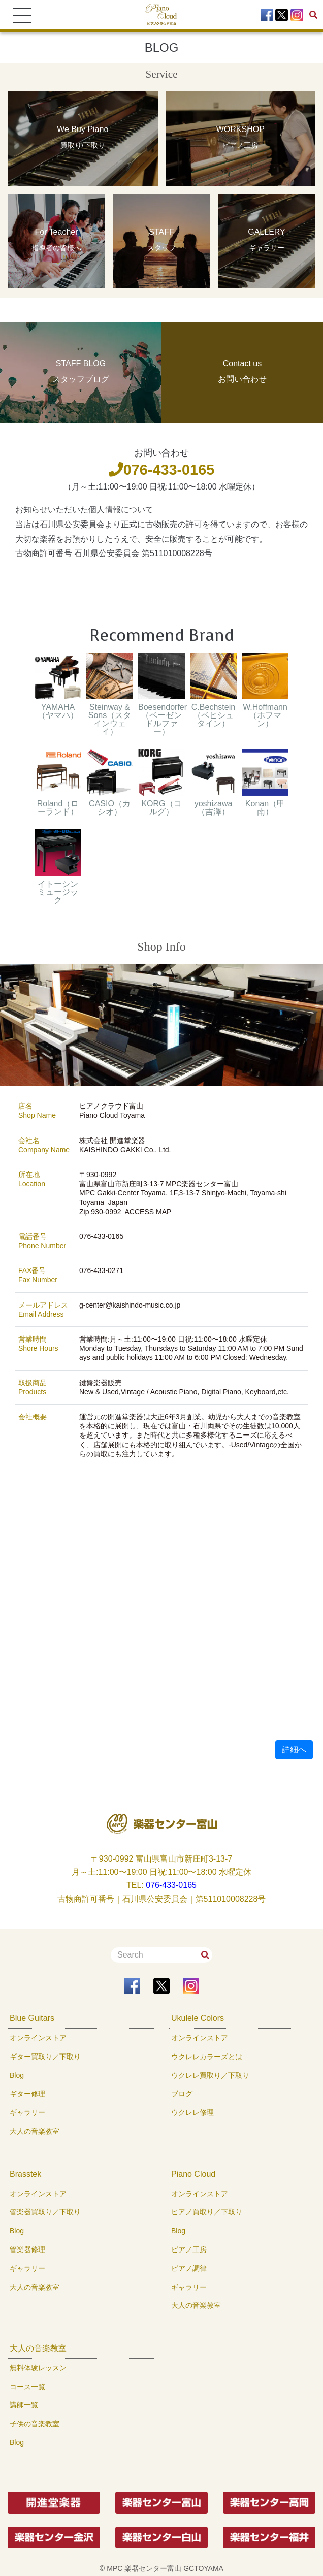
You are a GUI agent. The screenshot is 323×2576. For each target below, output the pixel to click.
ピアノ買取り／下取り (206, 2212)
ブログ (181, 2094)
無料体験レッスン (38, 2368)
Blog (17, 2075)
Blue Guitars (32, 2018)
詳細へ (294, 1749)
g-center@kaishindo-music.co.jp (129, 1305)
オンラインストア (38, 2038)
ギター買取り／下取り (45, 2056)
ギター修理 (27, 2094)
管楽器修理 (27, 2249)
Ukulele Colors (197, 2018)
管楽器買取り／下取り (45, 2212)
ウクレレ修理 (192, 2112)
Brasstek (25, 2174)
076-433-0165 (161, 470)
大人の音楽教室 (34, 2131)
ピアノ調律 (189, 2268)
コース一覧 (27, 2387)
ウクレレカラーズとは (206, 2056)
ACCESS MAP (148, 1212)
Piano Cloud (193, 2174)
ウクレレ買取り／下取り (210, 2075)
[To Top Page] (161, 14)
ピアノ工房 (189, 2249)
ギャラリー (27, 2112)
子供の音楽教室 (34, 2424)
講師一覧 (24, 2405)
